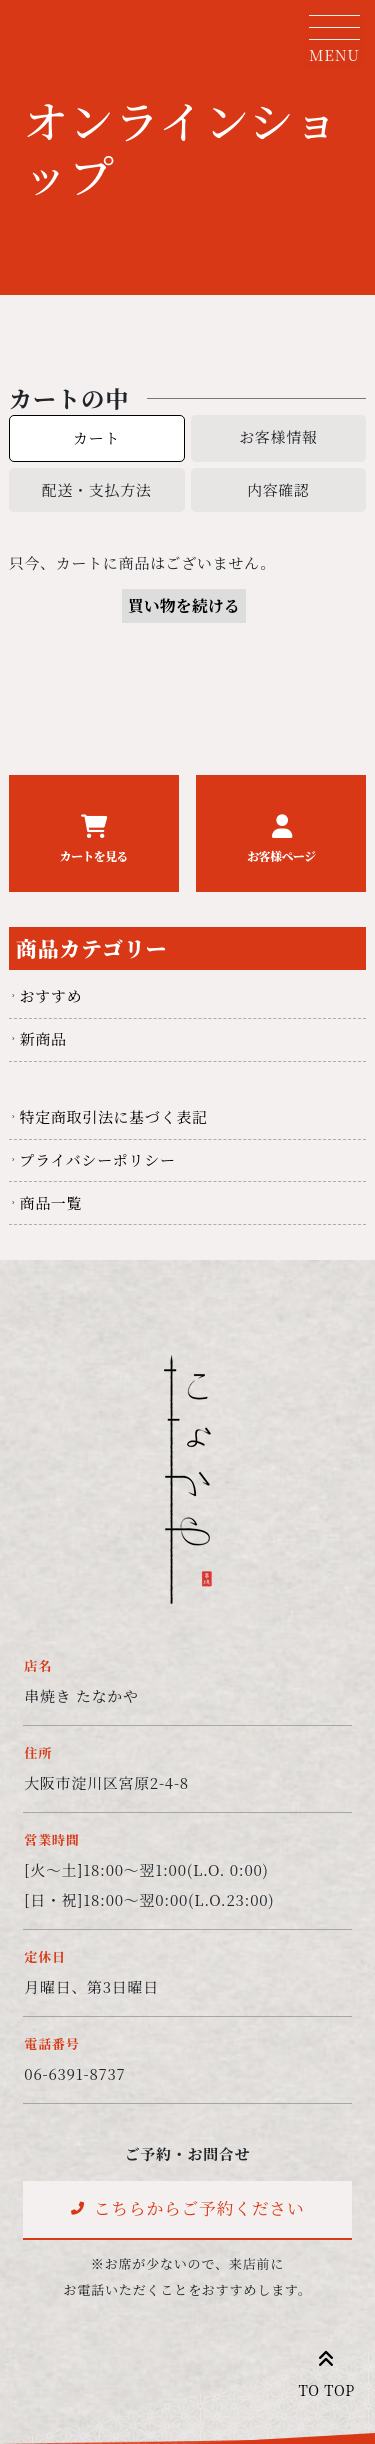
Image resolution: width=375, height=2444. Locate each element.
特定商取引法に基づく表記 (113, 1116)
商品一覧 (50, 1202)
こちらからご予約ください (199, 2208)
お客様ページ (281, 855)
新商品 (42, 1038)
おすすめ (50, 995)
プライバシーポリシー (97, 1159)
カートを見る (94, 855)
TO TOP (326, 2369)
